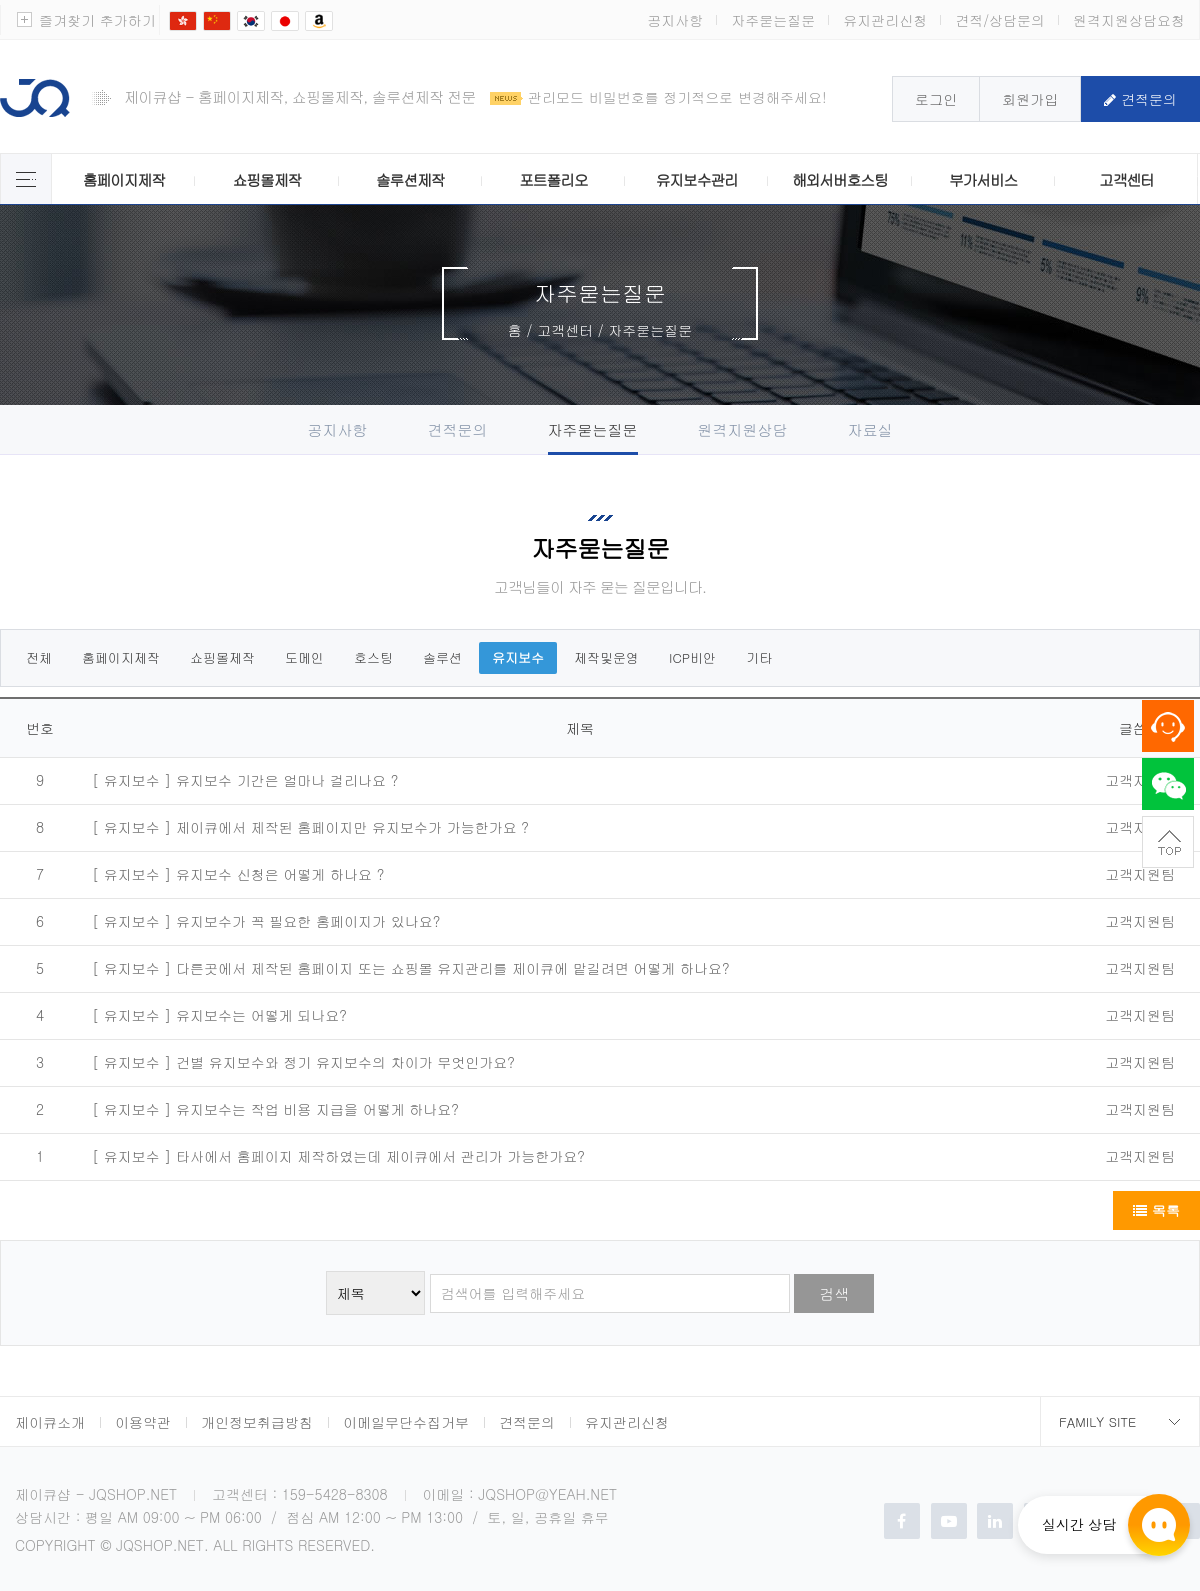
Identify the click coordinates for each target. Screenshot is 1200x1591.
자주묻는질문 (773, 20)
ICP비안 (692, 657)
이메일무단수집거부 (406, 1422)
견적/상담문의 (1000, 20)
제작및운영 (606, 657)
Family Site (1097, 1421)
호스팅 (373, 657)
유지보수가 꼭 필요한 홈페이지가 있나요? (308, 921)
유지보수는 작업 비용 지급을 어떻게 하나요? (317, 1109)
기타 (759, 657)
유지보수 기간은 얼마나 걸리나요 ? (287, 780)
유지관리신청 (885, 20)
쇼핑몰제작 (267, 179)
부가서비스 (983, 179)
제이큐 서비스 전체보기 (26, 179)
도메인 (304, 657)
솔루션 (442, 657)
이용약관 (143, 1422)
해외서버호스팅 (840, 179)
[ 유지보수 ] (131, 780)
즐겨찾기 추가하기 (97, 20)
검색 (834, 1293)
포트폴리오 (553, 179)
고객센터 (1126, 179)
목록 (1156, 1210)
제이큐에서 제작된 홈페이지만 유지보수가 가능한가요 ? (352, 827)
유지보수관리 (697, 179)
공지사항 (675, 20)
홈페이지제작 (124, 179)
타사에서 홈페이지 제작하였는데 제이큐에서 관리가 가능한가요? (380, 1156)
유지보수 (518, 657)
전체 (39, 657)
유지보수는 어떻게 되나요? (261, 1015)
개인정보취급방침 (257, 1422)
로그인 (936, 99)
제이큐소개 (50, 1422)
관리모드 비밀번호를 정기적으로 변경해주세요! (677, 97)
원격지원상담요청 (1129, 20)
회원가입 (1030, 99)
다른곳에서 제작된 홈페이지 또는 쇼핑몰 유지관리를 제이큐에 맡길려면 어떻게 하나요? (453, 968)
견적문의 (1140, 99)
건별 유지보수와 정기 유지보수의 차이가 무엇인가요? (345, 1062)
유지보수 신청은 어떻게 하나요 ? (280, 874)
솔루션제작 (410, 179)
